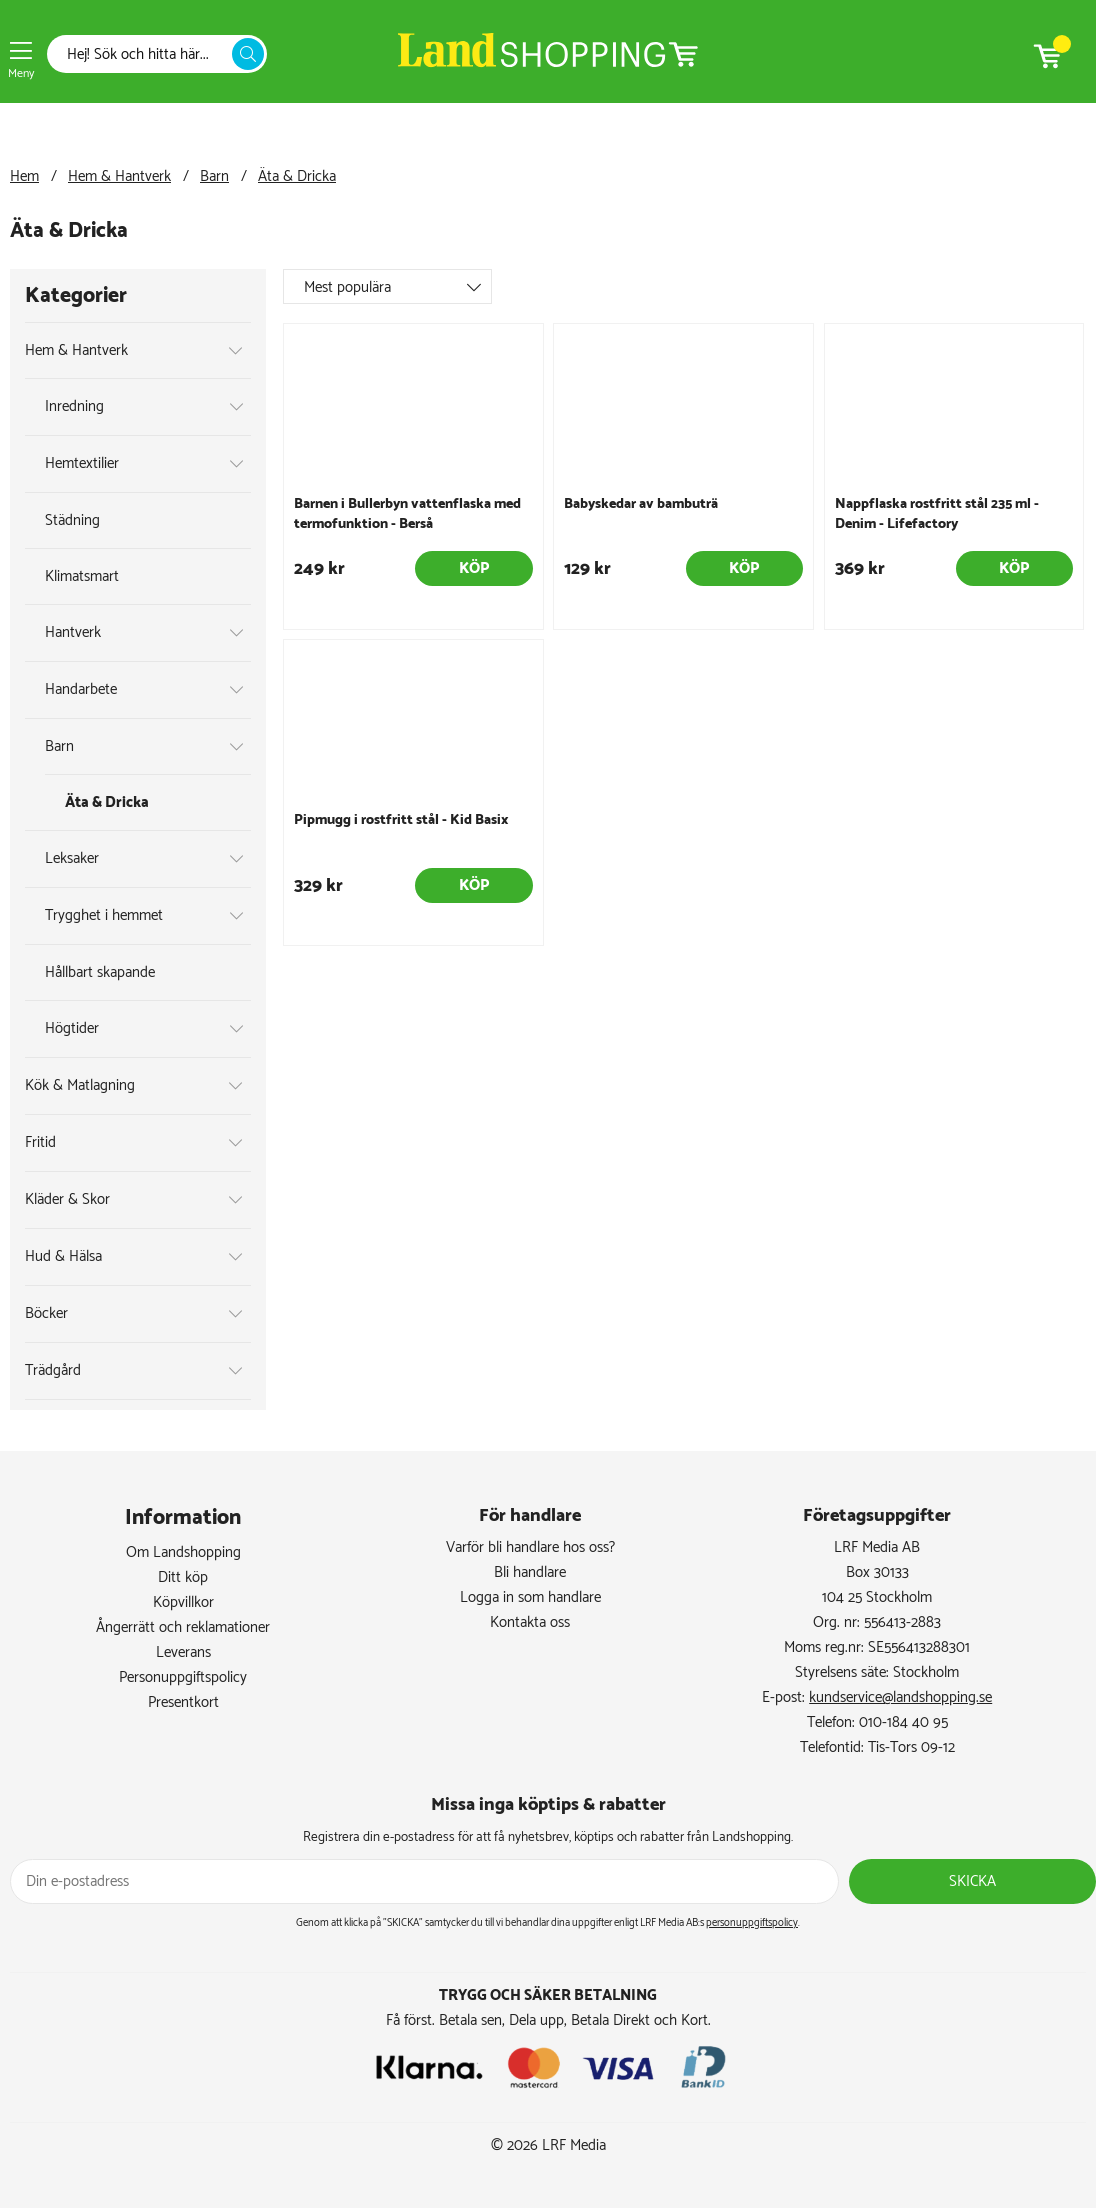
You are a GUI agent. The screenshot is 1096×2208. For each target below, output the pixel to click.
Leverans (183, 1652)
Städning (72, 520)
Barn (214, 176)
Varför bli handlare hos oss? (530, 1547)
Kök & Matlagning (80, 1085)
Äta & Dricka (297, 176)
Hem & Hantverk (119, 176)
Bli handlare (530, 1572)
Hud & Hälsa (63, 1256)
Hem (24, 176)
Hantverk (73, 632)
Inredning (74, 406)
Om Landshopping (183, 1552)
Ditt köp (183, 1577)
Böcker (46, 1313)
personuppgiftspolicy (752, 1923)
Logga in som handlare (530, 1597)
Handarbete (81, 689)
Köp (474, 568)
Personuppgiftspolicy (183, 1677)
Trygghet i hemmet (104, 915)
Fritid (40, 1142)
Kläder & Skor (67, 1199)
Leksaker (72, 858)
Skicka (972, 1881)
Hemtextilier (82, 463)
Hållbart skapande (100, 972)
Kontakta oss (530, 1622)
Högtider (72, 1028)
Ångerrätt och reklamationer (183, 1627)
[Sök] (145, 54)
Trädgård (53, 1370)
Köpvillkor (183, 1602)
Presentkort (183, 1702)
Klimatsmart (82, 576)
